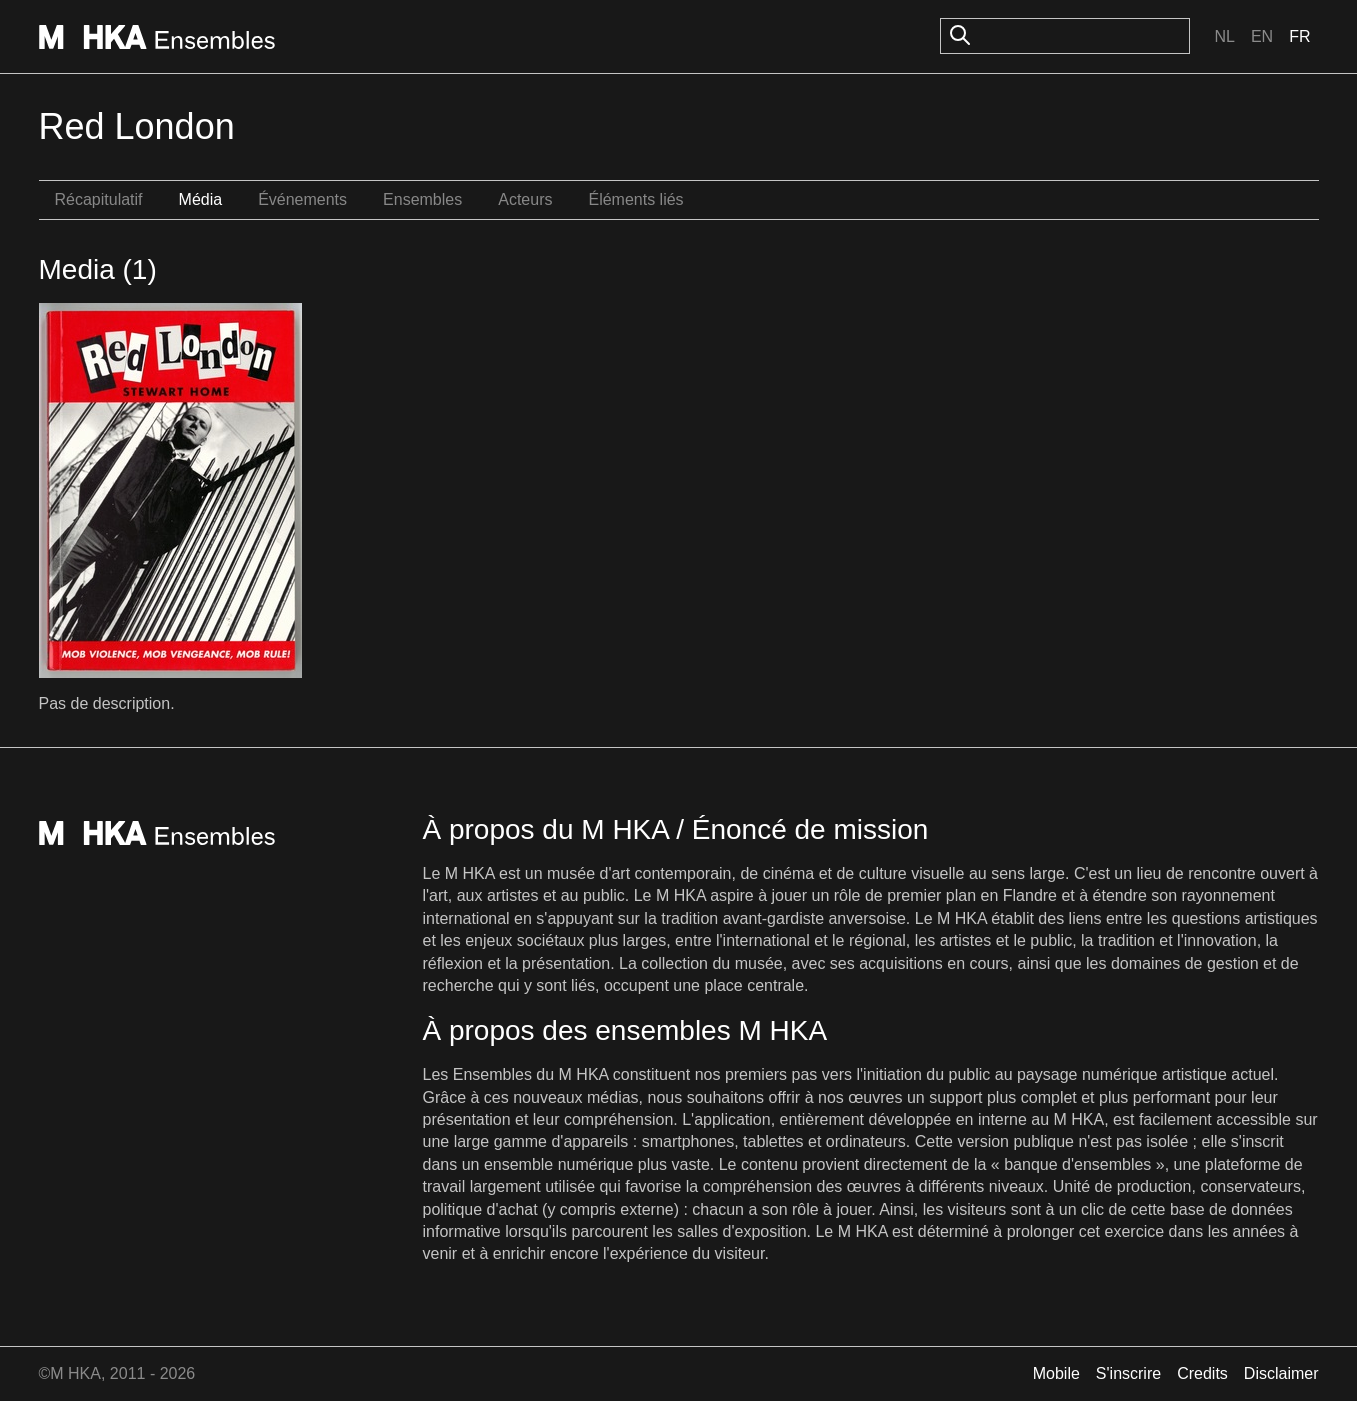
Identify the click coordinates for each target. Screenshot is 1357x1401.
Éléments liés (635, 199)
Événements (302, 199)
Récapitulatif (99, 199)
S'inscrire (1128, 1373)
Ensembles (422, 199)
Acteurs (525, 199)
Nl (1224, 36)
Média (201, 199)
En (1262, 36)
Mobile (1056, 1373)
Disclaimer (1281, 1373)
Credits (1202, 1373)
